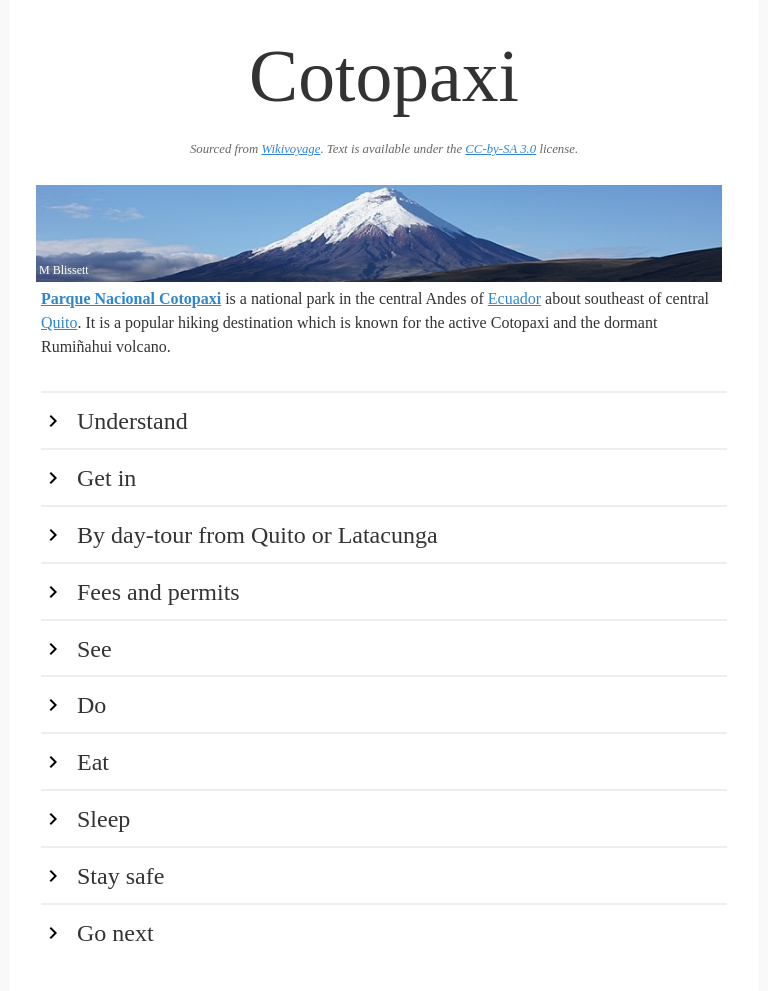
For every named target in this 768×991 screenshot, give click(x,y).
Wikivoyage (290, 149)
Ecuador (514, 298)
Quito (59, 322)
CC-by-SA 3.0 (500, 149)
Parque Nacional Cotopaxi (131, 298)
